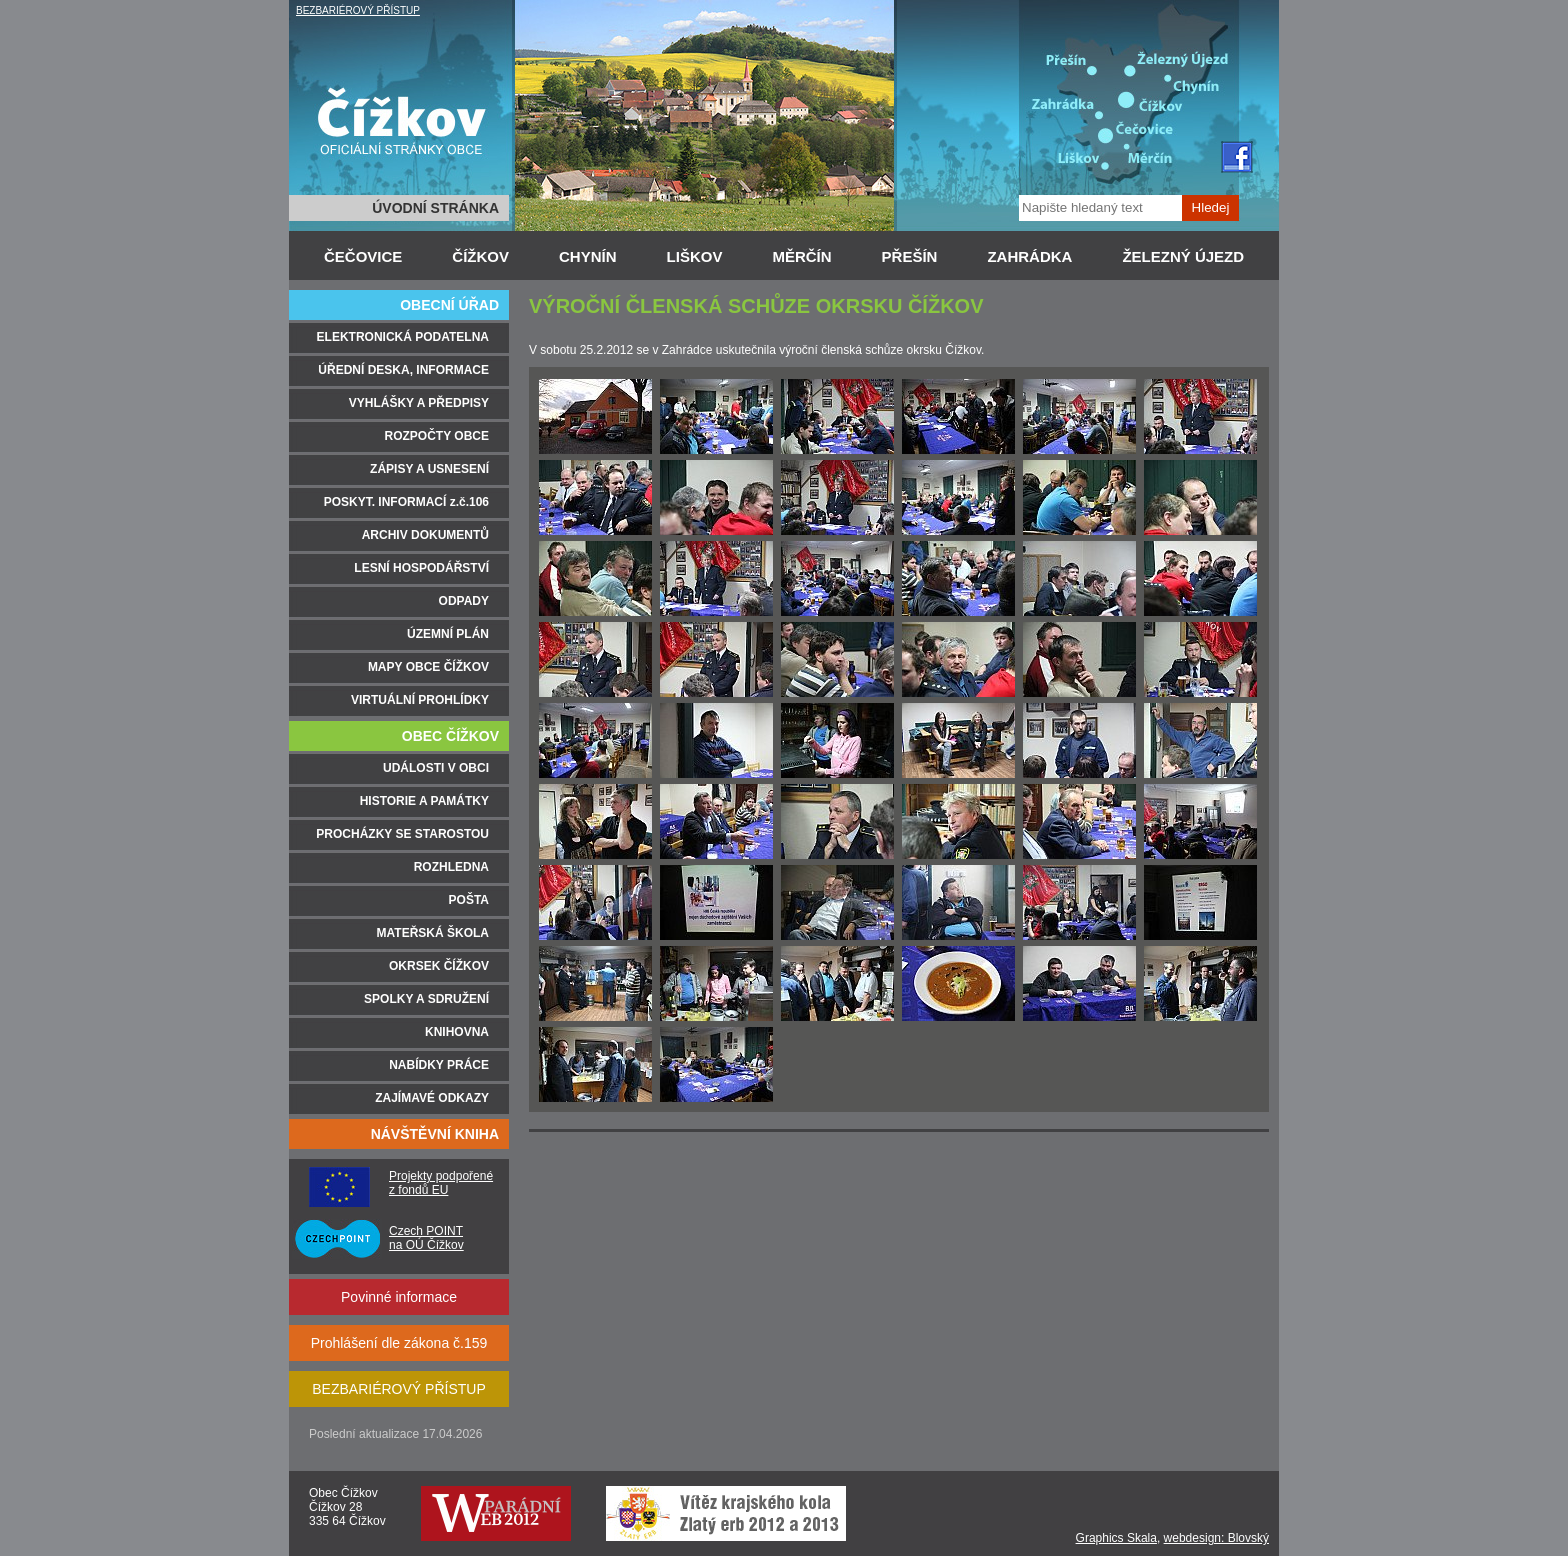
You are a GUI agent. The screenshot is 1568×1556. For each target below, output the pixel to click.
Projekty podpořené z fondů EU (441, 1183)
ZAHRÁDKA (1029, 256)
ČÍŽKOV (480, 256)
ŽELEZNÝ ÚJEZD (1183, 256)
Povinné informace (399, 1297)
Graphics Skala (1116, 1538)
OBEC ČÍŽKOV (450, 736)
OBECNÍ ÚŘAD (449, 305)
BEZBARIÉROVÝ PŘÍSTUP (358, 10)
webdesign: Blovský (1216, 1538)
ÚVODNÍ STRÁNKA (435, 208)
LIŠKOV (695, 256)
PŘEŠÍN (910, 256)
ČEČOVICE (363, 256)
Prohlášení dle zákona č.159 (399, 1343)
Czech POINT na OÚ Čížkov (426, 1238)
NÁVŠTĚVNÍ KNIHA (435, 1134)
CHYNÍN (588, 256)
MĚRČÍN (801, 256)
